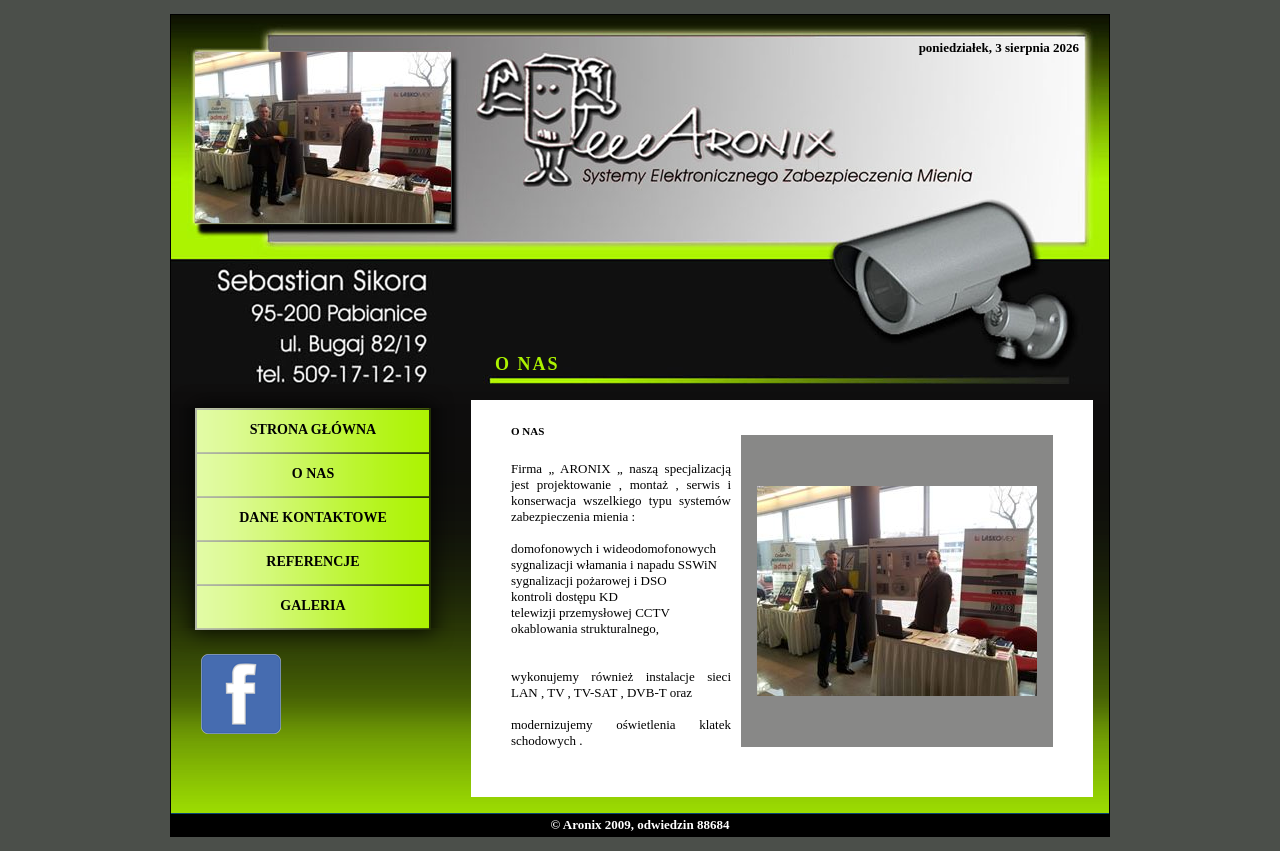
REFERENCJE (312, 561)
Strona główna (313, 429)
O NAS (313, 473)
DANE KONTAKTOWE (313, 517)
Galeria (312, 605)
